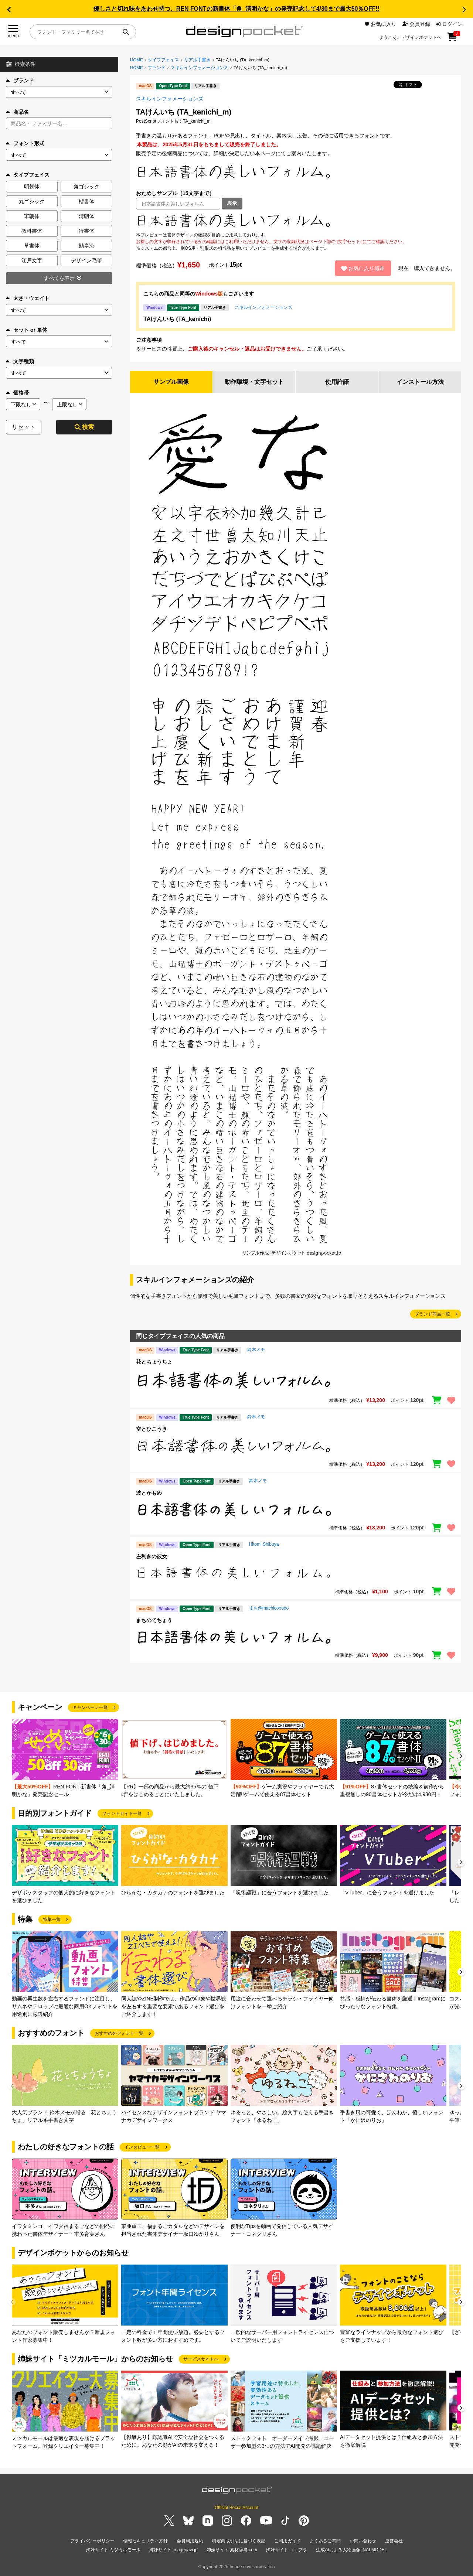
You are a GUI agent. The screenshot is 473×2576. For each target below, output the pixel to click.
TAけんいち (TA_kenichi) (177, 319)
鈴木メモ (256, 1349)
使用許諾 (337, 382)
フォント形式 (25, 143)
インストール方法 (420, 382)
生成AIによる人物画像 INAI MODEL (351, 2549)
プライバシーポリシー (92, 2540)
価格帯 (17, 393)
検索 (84, 427)
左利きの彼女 (151, 1557)
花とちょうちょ (154, 1362)
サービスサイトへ (201, 2359)
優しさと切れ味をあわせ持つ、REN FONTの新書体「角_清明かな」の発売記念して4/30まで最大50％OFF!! (236, 9)
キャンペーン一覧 (90, 1707)
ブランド (20, 80)
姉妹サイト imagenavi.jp (173, 2549)
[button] (9, 9)
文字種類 (20, 361)
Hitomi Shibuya (264, 1544)
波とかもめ (149, 1493)
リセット (23, 427)
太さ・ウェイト (28, 298)
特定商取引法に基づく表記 (238, 2540)
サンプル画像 (171, 382)
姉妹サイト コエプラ (286, 2549)
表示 (232, 203)
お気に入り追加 (363, 268)
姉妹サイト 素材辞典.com (232, 2549)
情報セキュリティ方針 (145, 2540)
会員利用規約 (190, 2540)
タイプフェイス (163, 60)
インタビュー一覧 (142, 2147)
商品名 (17, 112)
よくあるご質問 (325, 2540)
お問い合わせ (363, 2540)
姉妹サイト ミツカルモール (113, 2549)
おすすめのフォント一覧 (119, 2033)
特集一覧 (52, 1919)
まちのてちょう (154, 1620)
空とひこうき (151, 1429)
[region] (295, 220)
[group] (65, 1758)
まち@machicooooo (269, 1608)
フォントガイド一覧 (122, 1813)
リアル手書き (197, 60)
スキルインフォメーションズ (199, 67)
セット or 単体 (26, 330)
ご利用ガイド (287, 2540)
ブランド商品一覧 (432, 1314)
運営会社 (394, 2540)
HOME (136, 60)
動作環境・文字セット (254, 382)
